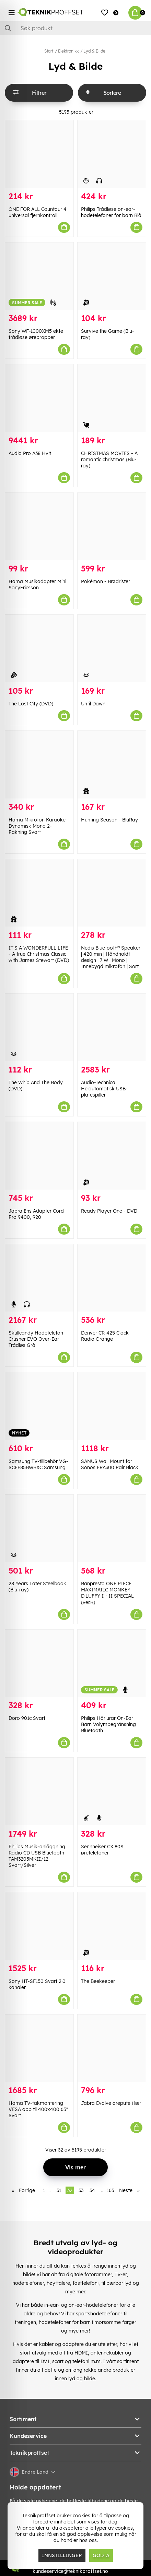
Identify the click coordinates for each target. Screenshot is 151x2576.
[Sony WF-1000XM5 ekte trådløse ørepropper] (39, 276)
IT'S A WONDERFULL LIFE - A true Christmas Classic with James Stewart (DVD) (39, 954)
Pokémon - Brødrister (105, 581)
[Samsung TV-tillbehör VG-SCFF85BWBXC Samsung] (39, 1406)
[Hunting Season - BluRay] (111, 764)
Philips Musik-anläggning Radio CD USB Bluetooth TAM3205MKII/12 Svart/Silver (37, 1855)
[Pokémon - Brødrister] (111, 526)
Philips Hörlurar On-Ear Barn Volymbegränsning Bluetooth (108, 1724)
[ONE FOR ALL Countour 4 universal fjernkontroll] (39, 154)
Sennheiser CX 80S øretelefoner (102, 1849)
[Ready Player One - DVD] (111, 1156)
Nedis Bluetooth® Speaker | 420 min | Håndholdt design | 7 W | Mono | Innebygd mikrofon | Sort (110, 957)
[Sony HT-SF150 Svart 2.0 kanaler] (39, 1926)
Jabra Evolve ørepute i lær (111, 2103)
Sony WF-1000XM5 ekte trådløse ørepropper (36, 334)
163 (110, 2190)
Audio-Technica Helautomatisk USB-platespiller (104, 1088)
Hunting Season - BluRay (109, 820)
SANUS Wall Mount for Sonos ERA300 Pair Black (109, 1464)
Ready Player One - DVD (109, 1211)
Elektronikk (68, 51)
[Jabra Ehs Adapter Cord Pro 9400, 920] (39, 1156)
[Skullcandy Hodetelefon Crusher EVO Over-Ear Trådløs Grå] (39, 1278)
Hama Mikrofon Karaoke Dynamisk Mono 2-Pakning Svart (37, 826)
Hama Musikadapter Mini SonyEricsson (37, 584)
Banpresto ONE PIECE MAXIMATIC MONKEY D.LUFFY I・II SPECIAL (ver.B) (107, 1592)
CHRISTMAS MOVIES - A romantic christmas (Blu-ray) (109, 459)
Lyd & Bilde (94, 51)
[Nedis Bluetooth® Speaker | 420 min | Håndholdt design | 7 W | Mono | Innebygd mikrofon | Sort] (111, 893)
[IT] (39, 893)
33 (81, 2190)
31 (59, 2190)
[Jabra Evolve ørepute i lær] (111, 2048)
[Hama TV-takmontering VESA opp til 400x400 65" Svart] (39, 2048)
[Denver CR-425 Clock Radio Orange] (111, 1278)
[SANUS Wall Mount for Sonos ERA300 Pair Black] (111, 1406)
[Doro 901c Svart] (39, 1663)
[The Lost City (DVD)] (39, 648)
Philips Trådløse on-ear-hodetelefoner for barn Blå (111, 212)
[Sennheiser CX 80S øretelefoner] (111, 1791)
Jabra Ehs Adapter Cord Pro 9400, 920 (36, 1214)
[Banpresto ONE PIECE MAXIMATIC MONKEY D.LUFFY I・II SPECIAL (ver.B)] (111, 1528)
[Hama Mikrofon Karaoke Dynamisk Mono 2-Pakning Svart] (39, 764)
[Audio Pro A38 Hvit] (39, 398)
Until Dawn (93, 704)
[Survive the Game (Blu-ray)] (111, 276)
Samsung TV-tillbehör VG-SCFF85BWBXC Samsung (38, 1464)
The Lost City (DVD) (31, 704)
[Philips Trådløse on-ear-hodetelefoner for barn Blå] (111, 154)
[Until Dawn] (111, 648)
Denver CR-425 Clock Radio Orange (105, 1336)
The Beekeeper (98, 1981)
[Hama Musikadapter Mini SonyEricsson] (39, 526)
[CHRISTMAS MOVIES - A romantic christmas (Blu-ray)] (111, 398)
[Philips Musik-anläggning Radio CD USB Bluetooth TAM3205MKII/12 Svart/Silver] (39, 1791)
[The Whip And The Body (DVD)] (39, 1027)
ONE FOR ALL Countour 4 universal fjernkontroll (38, 212)
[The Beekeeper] (111, 1926)
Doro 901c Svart (27, 1718)
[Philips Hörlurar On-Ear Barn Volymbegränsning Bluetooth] (111, 1663)
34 (92, 2190)
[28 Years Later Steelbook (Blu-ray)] (39, 1528)
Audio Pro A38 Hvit (30, 453)
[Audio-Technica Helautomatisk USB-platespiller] (111, 1027)
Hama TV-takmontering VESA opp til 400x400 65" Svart (38, 2109)
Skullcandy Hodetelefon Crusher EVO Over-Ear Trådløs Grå (36, 1339)
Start (48, 51)
